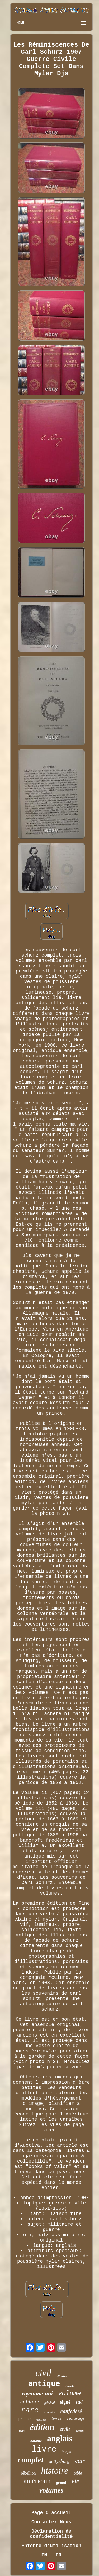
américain (37, 2481)
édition (42, 2427)
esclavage (75, 2418)
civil (43, 2373)
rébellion (28, 2473)
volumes (51, 2490)
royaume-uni (37, 2393)
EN (44, 2555)
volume (69, 2393)
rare (30, 2410)
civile (65, 2429)
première (49, 2412)
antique (44, 2384)
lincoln (70, 2386)
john (22, 2430)
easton (80, 2430)
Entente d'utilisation (51, 2545)
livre (44, 2449)
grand (61, 2483)
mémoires (41, 2419)
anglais (59, 2438)
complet (31, 2459)
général (49, 2403)
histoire (54, 2470)
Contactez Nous (51, 2522)
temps (66, 2451)
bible (77, 2473)
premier (24, 2419)
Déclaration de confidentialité (51, 2534)
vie (75, 2481)
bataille (36, 2441)
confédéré (71, 2411)
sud (79, 2402)
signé (65, 2402)
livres (56, 2418)
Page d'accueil (51, 2512)
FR (59, 2555)
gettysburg (59, 2461)
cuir (80, 2460)
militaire (29, 2401)
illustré (62, 2376)
